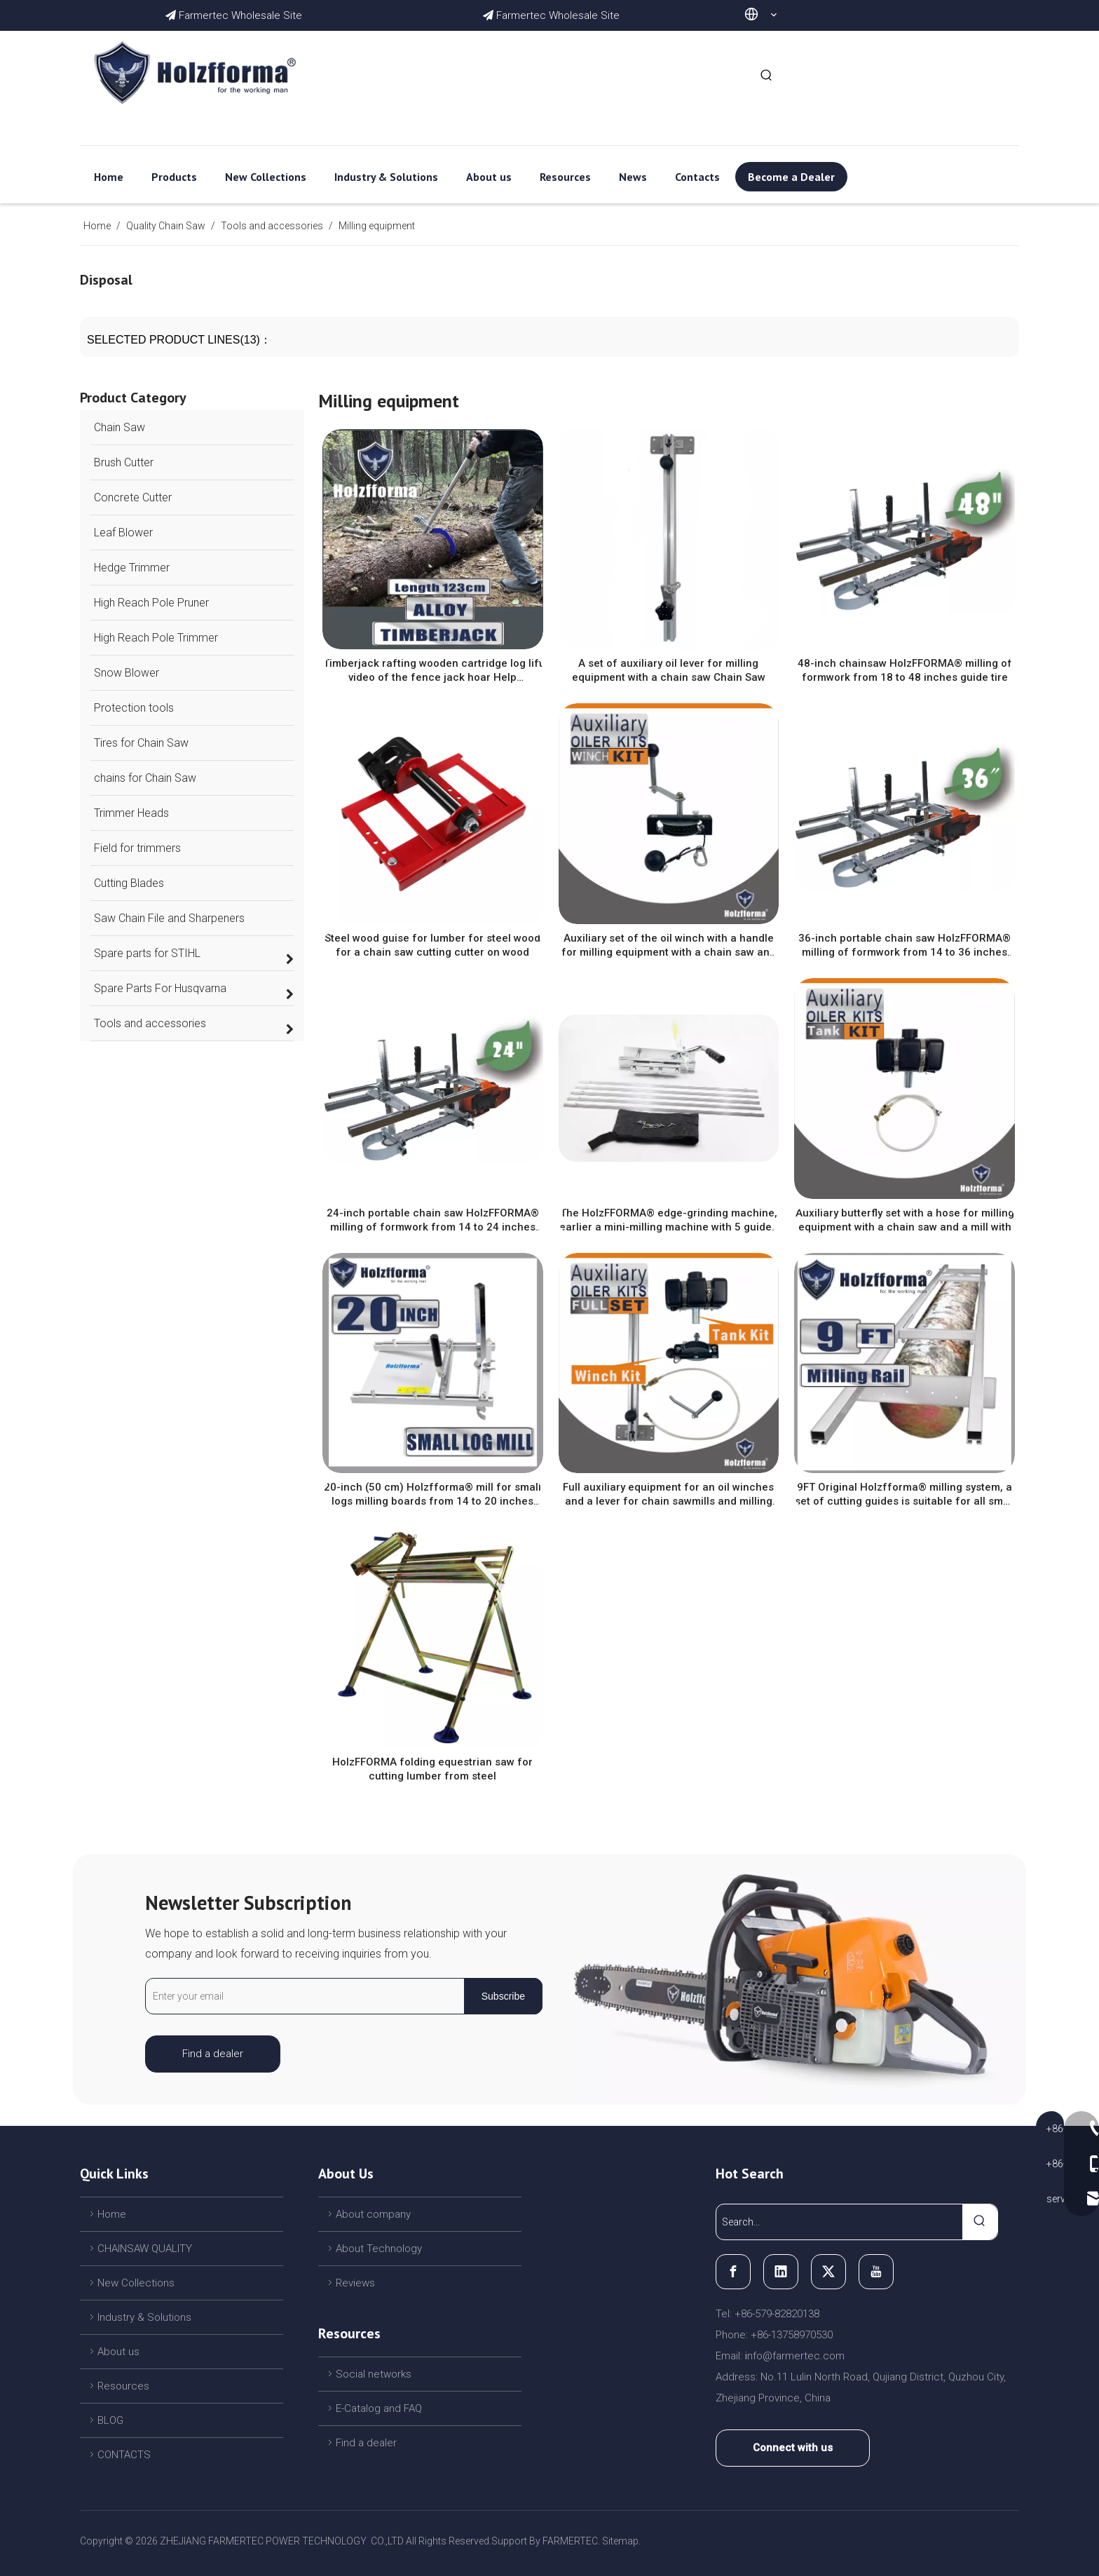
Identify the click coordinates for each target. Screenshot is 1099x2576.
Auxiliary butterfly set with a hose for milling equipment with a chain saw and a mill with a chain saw (905, 1220)
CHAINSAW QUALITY (144, 2248)
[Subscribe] (503, 1996)
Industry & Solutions (144, 2317)
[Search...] (839, 2221)
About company (373, 2214)
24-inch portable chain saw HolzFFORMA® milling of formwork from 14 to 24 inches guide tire (433, 1220)
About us (118, 2351)
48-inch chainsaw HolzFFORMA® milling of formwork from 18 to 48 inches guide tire (905, 670)
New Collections (136, 2283)
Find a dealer (212, 2053)
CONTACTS (124, 2454)
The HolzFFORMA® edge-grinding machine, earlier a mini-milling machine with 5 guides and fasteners (668, 1220)
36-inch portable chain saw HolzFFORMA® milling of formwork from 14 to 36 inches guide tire (904, 945)
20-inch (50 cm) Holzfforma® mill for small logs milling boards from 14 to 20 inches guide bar (432, 1494)
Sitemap (620, 2541)
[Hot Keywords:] (767, 76)
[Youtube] (876, 2271)
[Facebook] (733, 2271)
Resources (123, 2386)
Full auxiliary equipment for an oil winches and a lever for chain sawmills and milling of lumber (668, 1494)
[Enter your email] (302, 1996)
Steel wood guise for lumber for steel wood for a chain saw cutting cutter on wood (432, 945)
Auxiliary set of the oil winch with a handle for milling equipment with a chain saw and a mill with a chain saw (668, 945)
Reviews (355, 2283)
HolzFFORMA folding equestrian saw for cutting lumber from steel (432, 1769)
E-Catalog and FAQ (379, 2408)
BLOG (110, 2420)
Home (111, 2214)
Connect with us (793, 2447)
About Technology (379, 2248)
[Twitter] (828, 2271)
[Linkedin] (780, 2271)
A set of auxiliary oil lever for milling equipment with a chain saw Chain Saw (668, 670)
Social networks (373, 2374)
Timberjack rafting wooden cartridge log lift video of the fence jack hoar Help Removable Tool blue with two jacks (432, 670)
